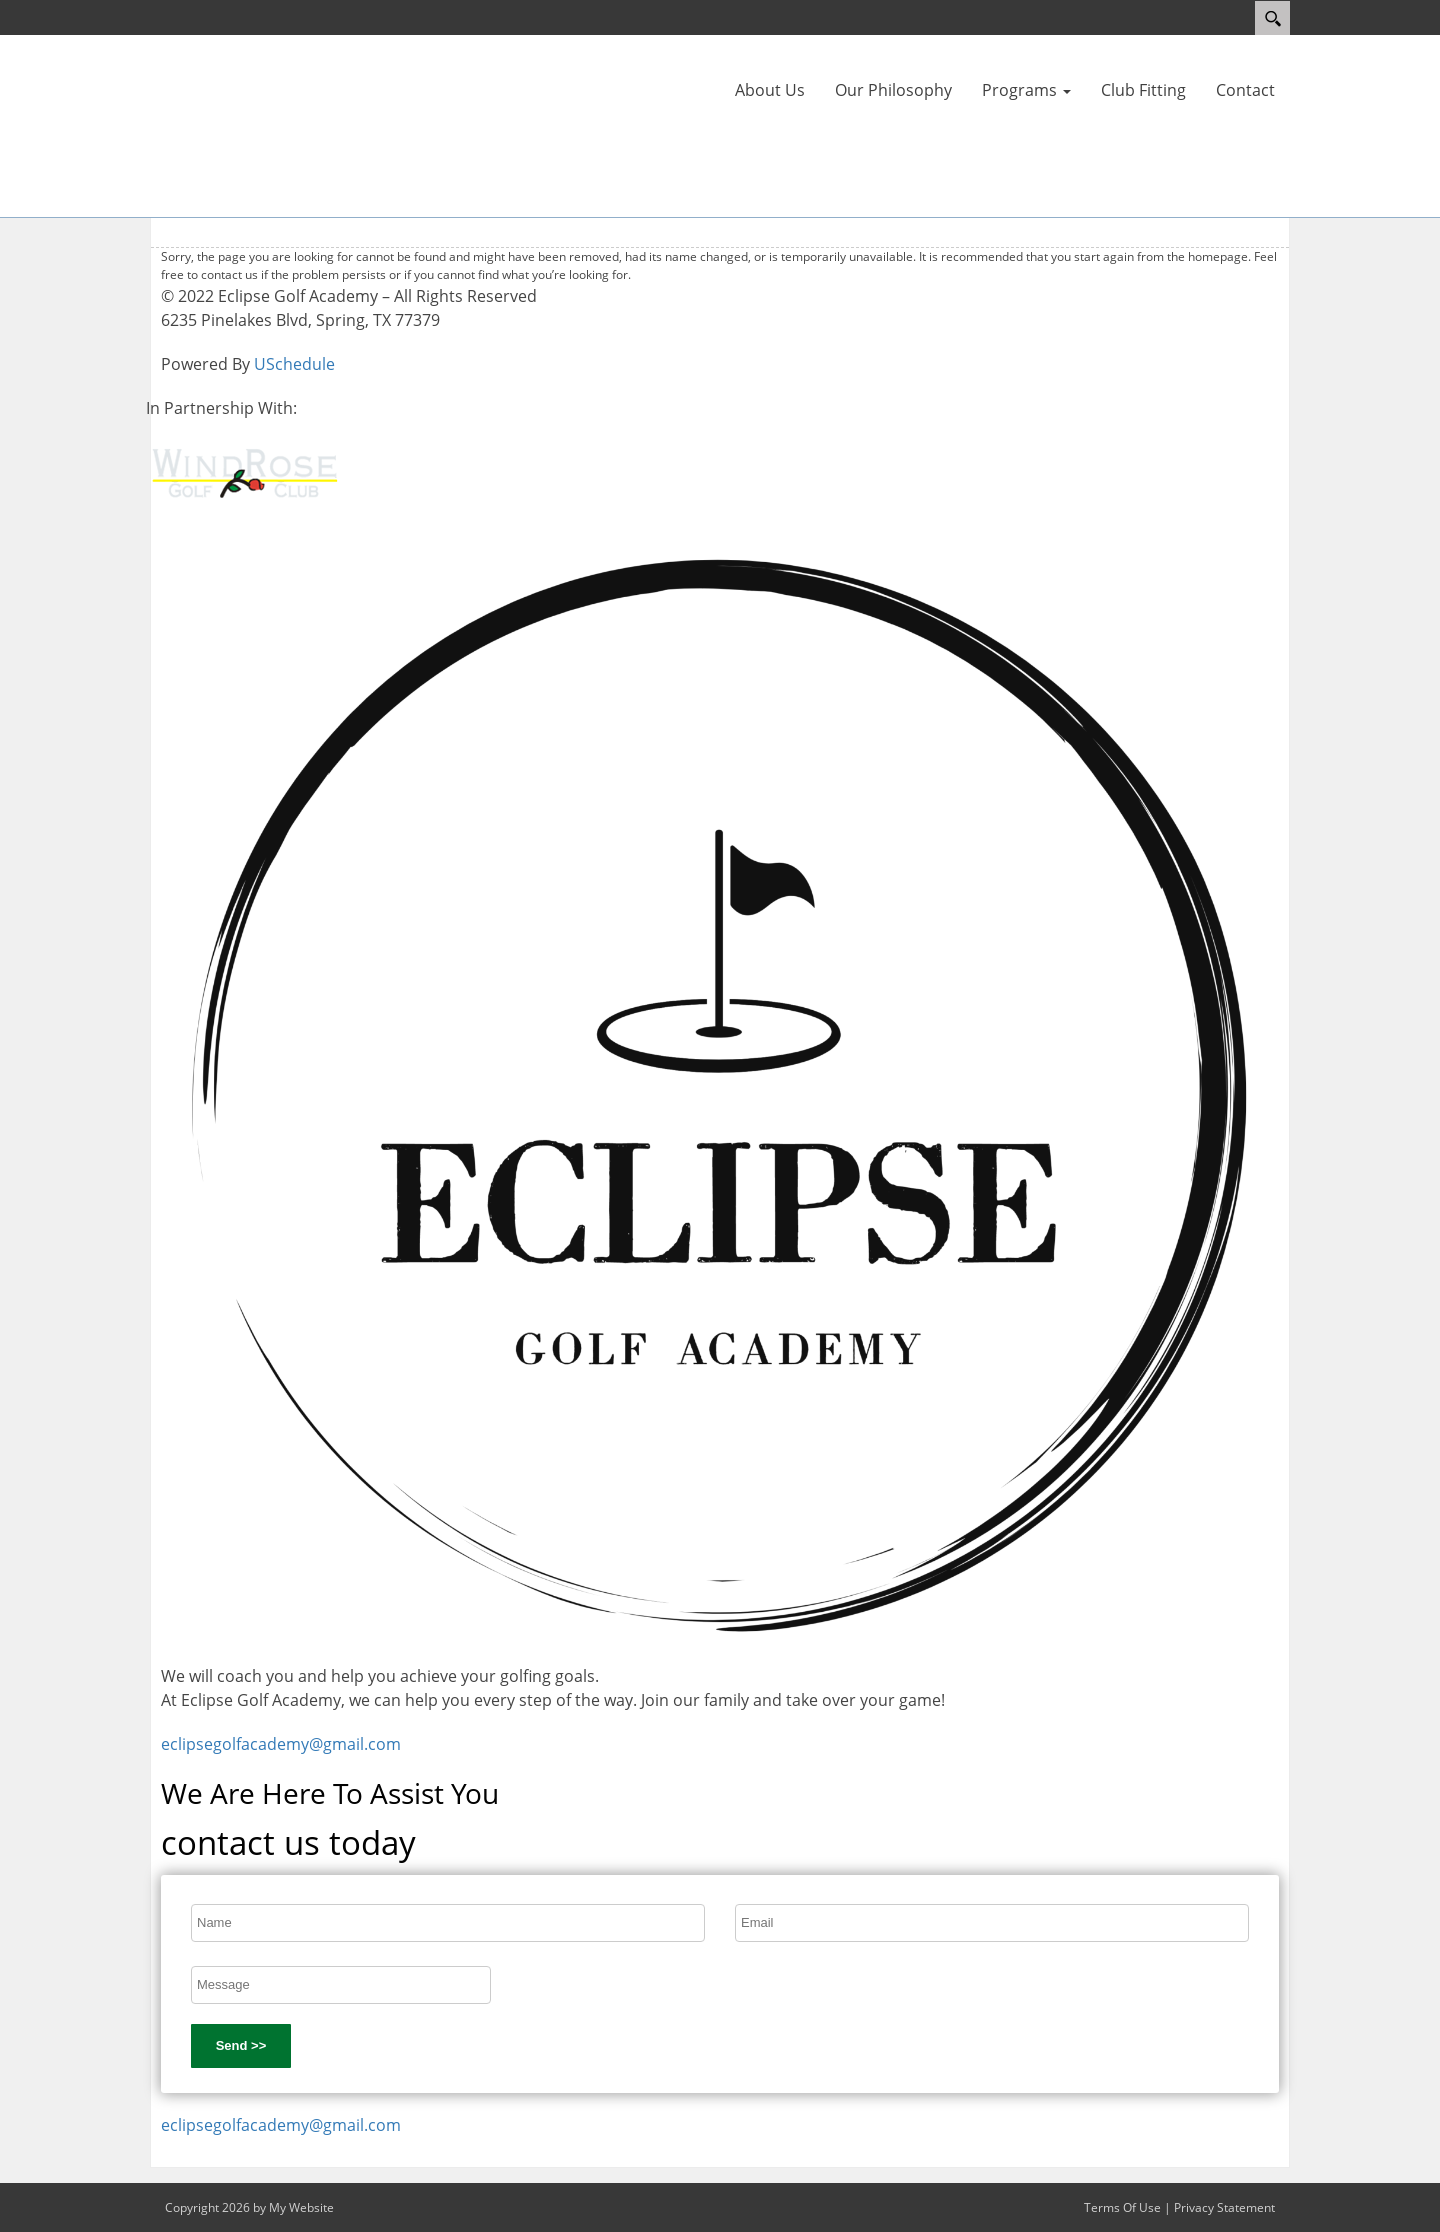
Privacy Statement (1224, 2207)
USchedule (294, 364)
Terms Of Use (1122, 2207)
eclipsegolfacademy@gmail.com (281, 1744)
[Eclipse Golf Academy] (210, 124)
